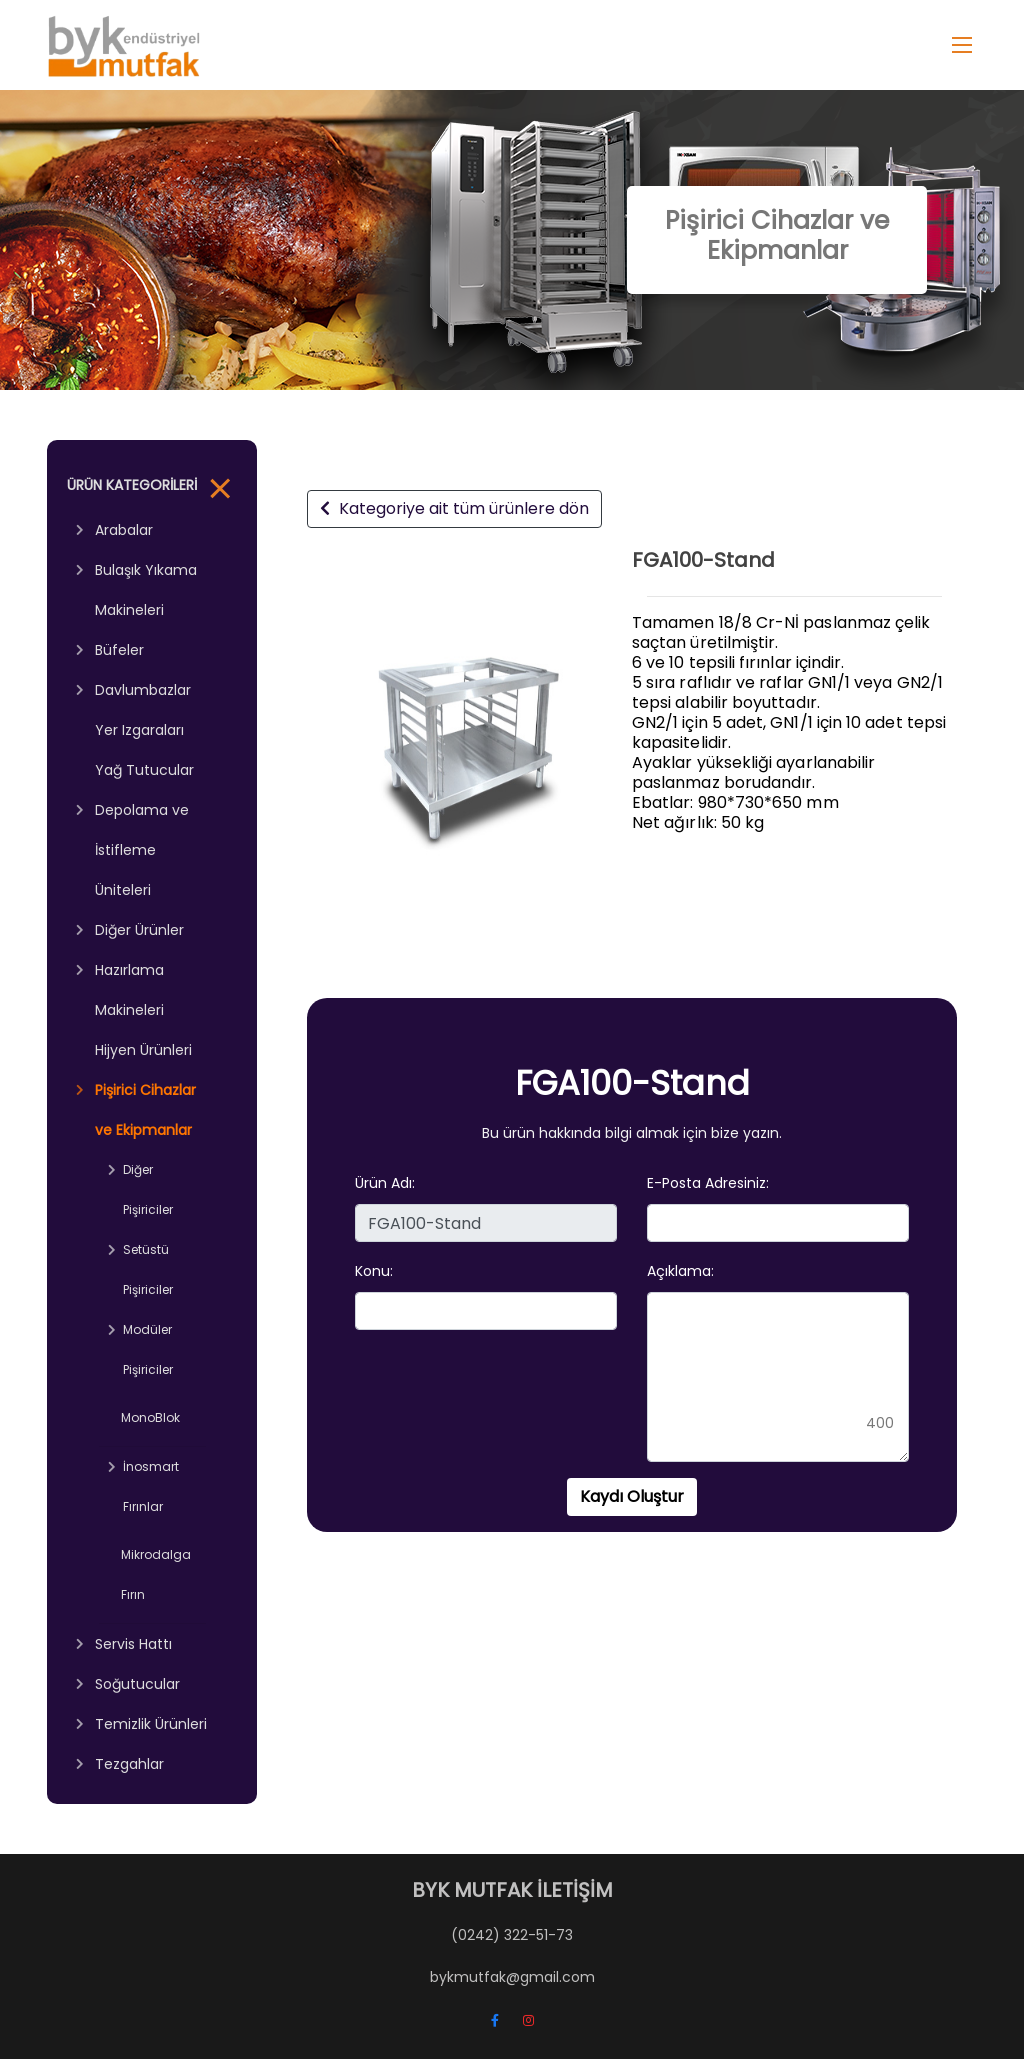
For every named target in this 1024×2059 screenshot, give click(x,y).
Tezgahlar (129, 1764)
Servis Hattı (133, 1644)
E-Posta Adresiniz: (708, 1183)
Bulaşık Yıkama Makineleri (146, 590)
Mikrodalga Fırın (156, 1574)
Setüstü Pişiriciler (148, 1269)
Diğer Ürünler (139, 930)
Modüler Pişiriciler (148, 1349)
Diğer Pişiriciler (148, 1189)
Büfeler (119, 650)
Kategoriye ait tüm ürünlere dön (454, 508)
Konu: (374, 1271)
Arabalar (124, 530)
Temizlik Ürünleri (151, 1724)
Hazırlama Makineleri (129, 990)
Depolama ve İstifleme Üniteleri (142, 850)
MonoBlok (150, 1417)
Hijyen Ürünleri (143, 1050)
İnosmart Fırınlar (151, 1486)
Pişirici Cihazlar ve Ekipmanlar (145, 1110)
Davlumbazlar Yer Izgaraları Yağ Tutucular (144, 730)
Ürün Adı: (385, 1183)
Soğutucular (137, 1684)
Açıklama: (680, 1271)
